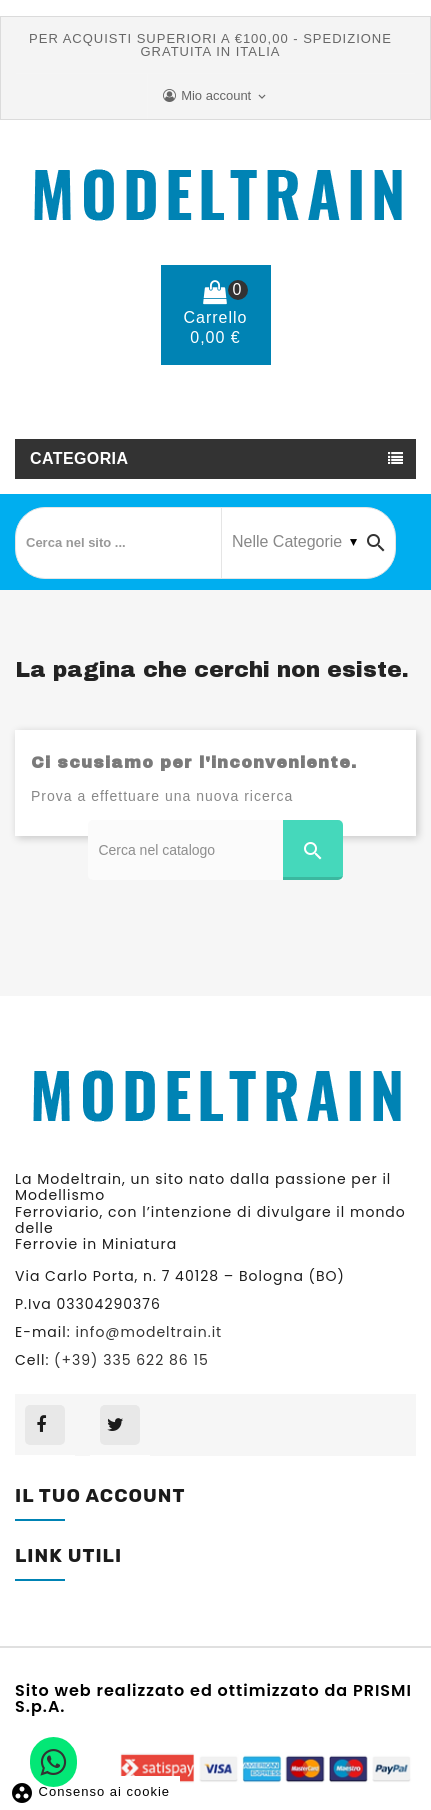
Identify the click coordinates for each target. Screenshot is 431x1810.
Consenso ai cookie (90, 1791)
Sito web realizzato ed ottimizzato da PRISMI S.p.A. (213, 1697)
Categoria (79, 458)
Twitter (120, 1425)
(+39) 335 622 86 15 (230, 417)
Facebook (45, 1425)
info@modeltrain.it (148, 1332)
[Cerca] (215, 850)
